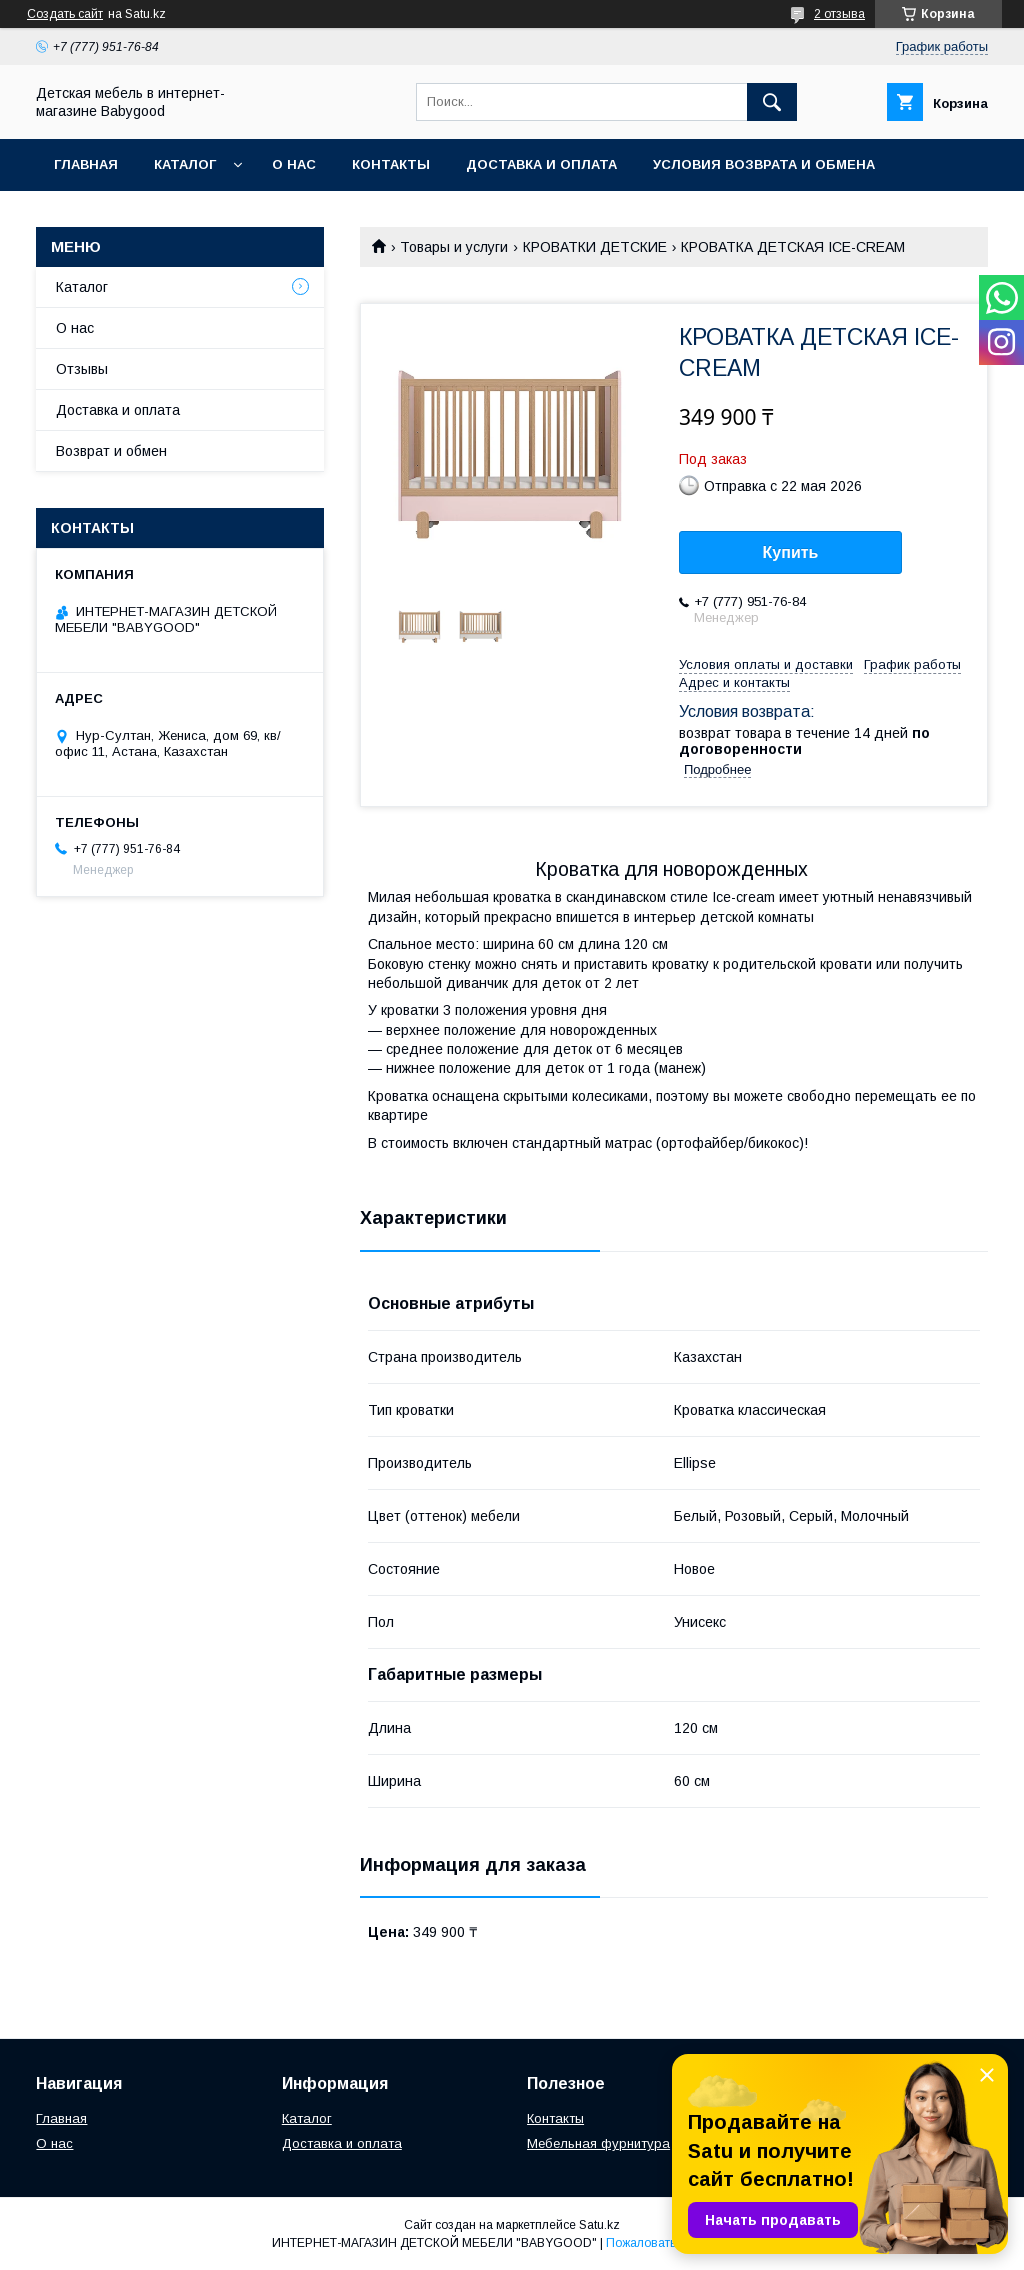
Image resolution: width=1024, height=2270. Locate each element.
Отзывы (82, 369)
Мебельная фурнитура (598, 2143)
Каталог (185, 164)
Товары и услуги (454, 247)
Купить (791, 552)
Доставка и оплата (541, 164)
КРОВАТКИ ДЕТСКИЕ (595, 247)
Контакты (391, 164)
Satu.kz (599, 2225)
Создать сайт (65, 14)
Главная (86, 164)
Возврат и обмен (111, 451)
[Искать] (772, 102)
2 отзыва (839, 14)
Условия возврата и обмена (764, 164)
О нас (294, 164)
